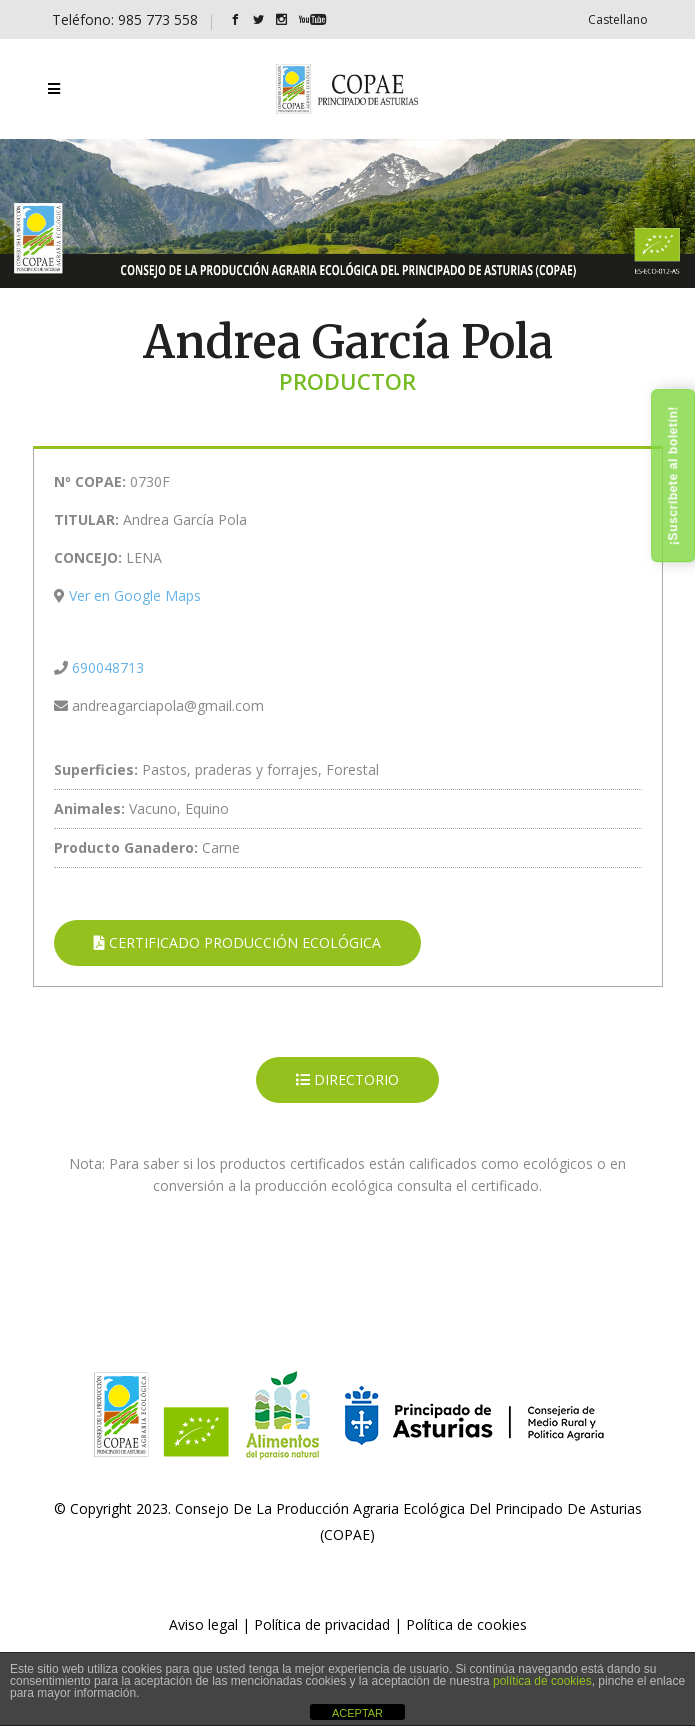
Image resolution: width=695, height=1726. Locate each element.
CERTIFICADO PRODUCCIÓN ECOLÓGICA (237, 942)
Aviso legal (203, 1624)
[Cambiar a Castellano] (618, 19)
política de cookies (542, 1681)
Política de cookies (466, 1624)
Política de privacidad (322, 1624)
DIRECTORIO (347, 1079)
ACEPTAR (357, 1713)
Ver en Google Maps (135, 595)
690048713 (108, 667)
